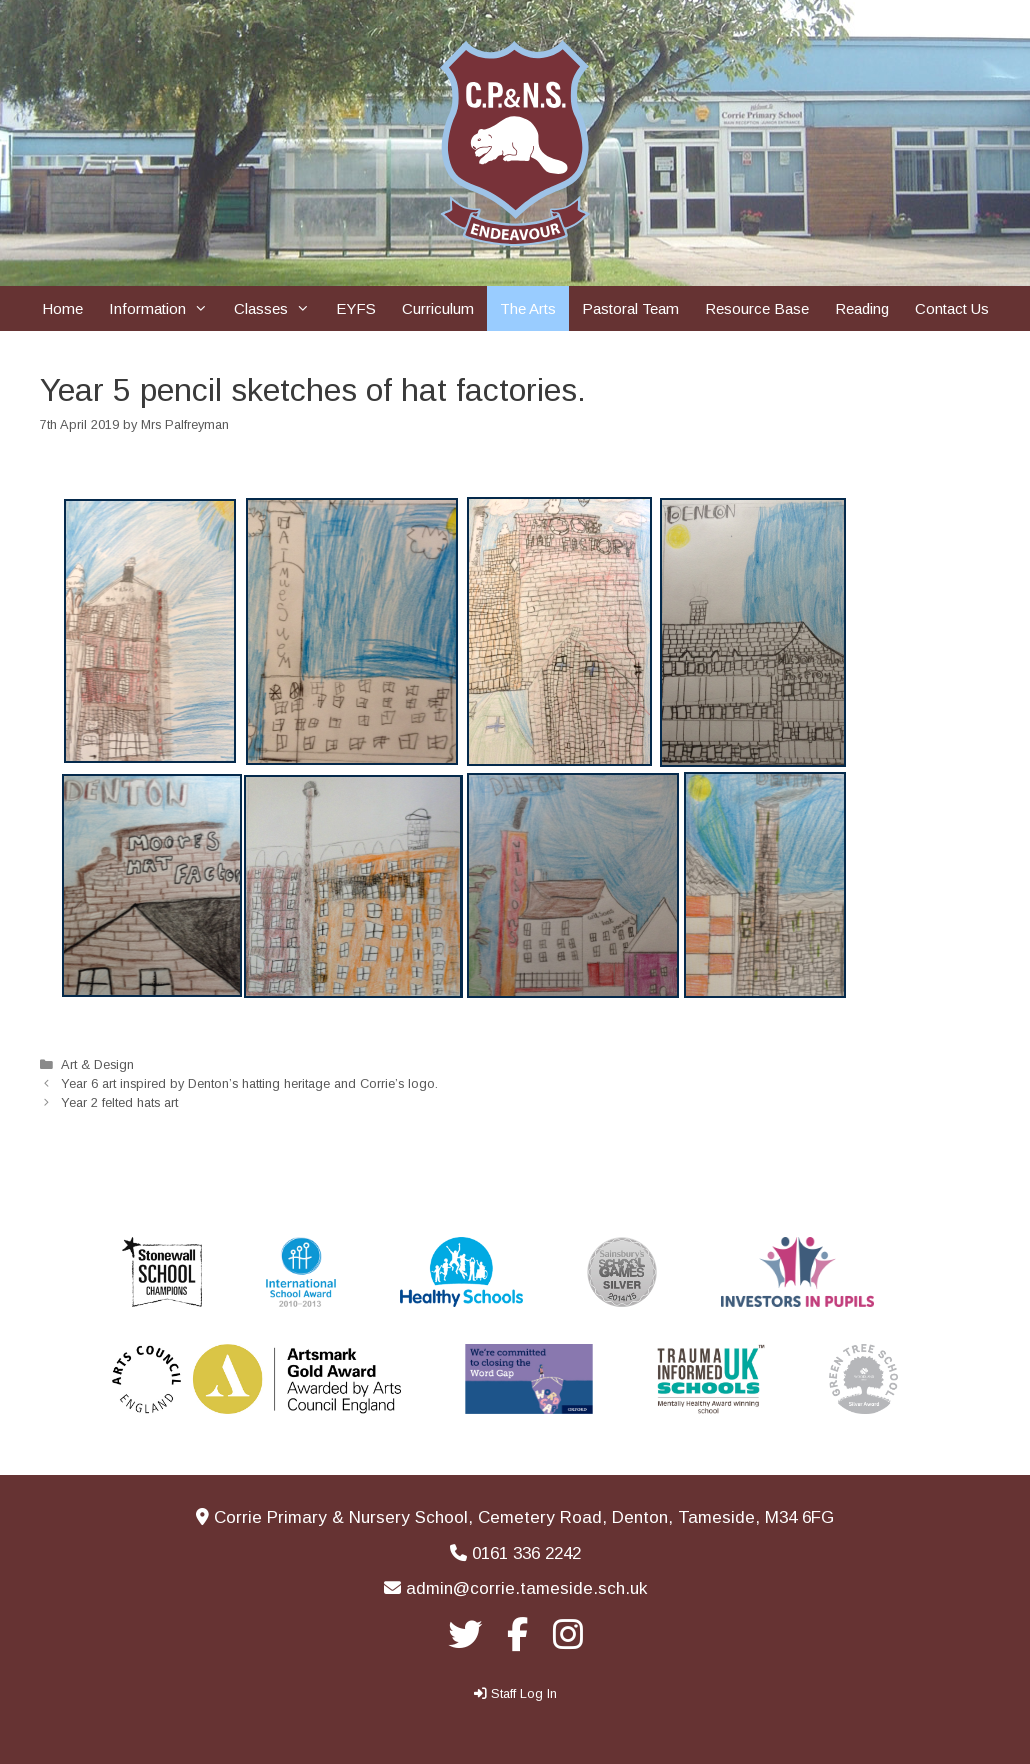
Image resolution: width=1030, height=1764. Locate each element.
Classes (278, 308)
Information (165, 308)
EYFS (356, 308)
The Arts (528, 308)
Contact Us (952, 308)
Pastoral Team (630, 308)
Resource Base (757, 308)
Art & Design (97, 1064)
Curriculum (438, 308)
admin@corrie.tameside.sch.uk (526, 1588)
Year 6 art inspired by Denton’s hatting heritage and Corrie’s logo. (249, 1083)
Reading (862, 308)
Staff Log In (524, 1693)
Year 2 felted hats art (119, 1102)
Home (62, 308)
